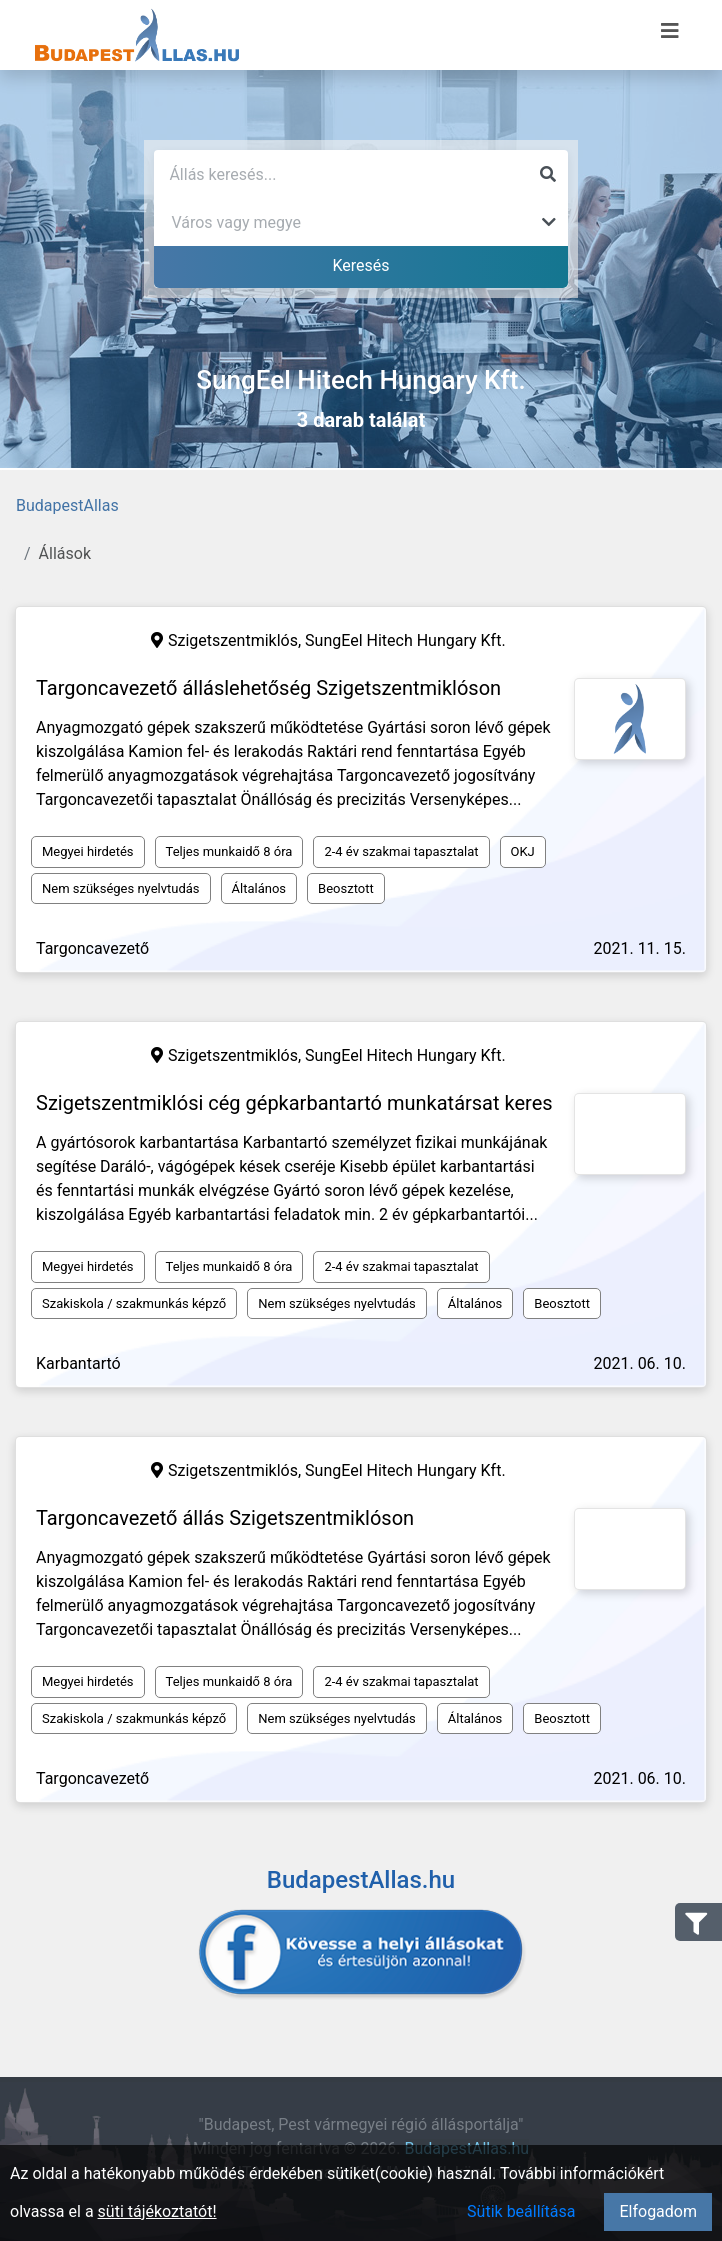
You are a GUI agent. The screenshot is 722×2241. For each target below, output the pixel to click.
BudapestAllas (67, 505)
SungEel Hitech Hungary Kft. (405, 640)
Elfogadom (658, 2211)
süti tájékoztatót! (157, 2211)
